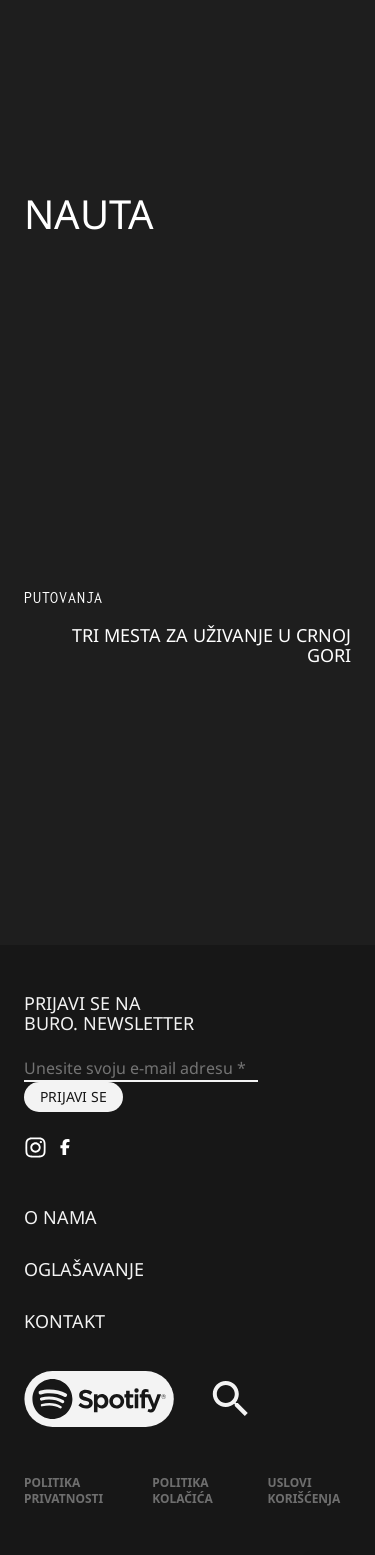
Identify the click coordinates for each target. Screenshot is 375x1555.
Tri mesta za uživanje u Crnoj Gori (211, 645)
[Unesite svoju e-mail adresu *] (141, 1069)
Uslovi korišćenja (304, 1490)
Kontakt (64, 1321)
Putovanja (63, 597)
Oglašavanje (84, 1269)
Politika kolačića (182, 1490)
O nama (60, 1217)
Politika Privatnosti (63, 1490)
